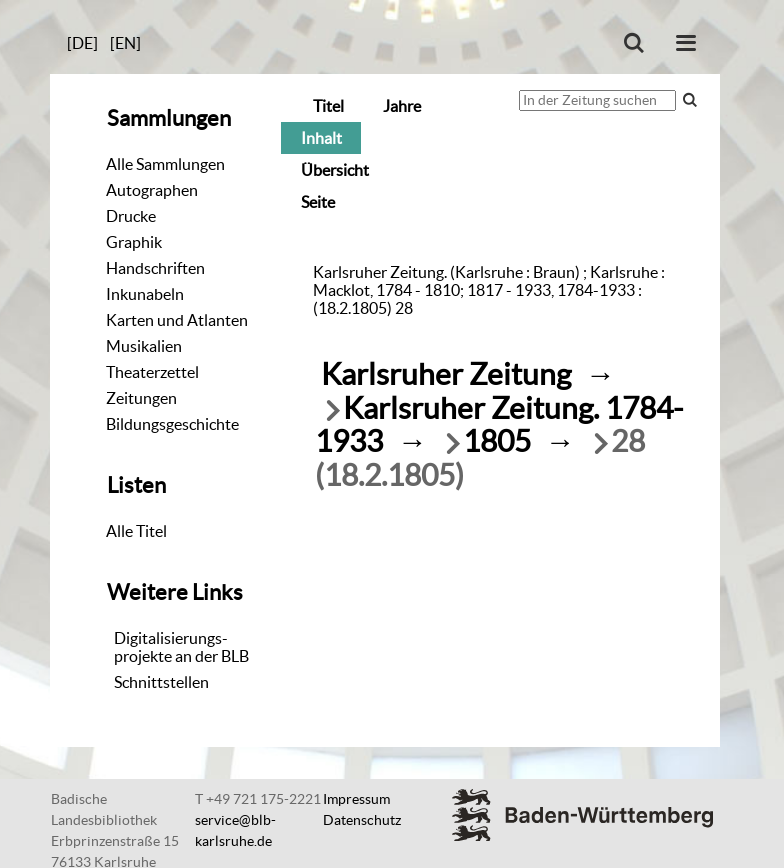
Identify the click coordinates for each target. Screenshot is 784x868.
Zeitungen (141, 398)
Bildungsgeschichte (172, 424)
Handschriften (155, 268)
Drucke (131, 216)
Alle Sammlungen (165, 164)
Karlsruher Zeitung (446, 374)
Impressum (356, 799)
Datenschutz (362, 820)
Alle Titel (136, 531)
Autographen (152, 190)
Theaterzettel (152, 372)
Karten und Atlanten (177, 320)
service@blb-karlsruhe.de (235, 830)
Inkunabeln (145, 294)
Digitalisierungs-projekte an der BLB (181, 647)
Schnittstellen (161, 682)
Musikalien (144, 346)
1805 (497, 441)
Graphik (134, 242)
